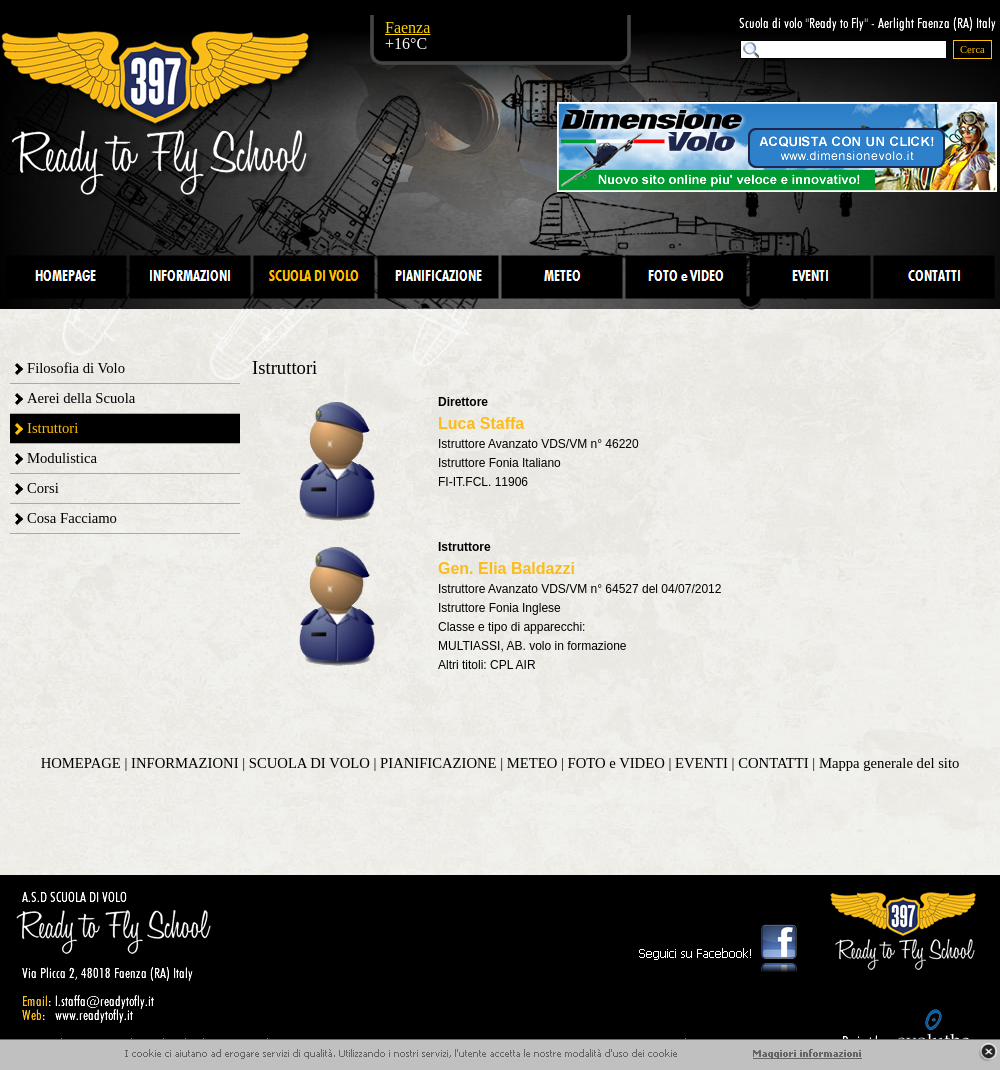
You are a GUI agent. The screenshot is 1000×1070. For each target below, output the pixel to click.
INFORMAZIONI (184, 763)
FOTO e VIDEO (616, 763)
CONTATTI (773, 763)
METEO (532, 763)
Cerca (972, 49)
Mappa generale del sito (889, 763)
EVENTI (701, 763)
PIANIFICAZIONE (438, 763)
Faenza (407, 27)
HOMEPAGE (81, 763)
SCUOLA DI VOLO (309, 763)
